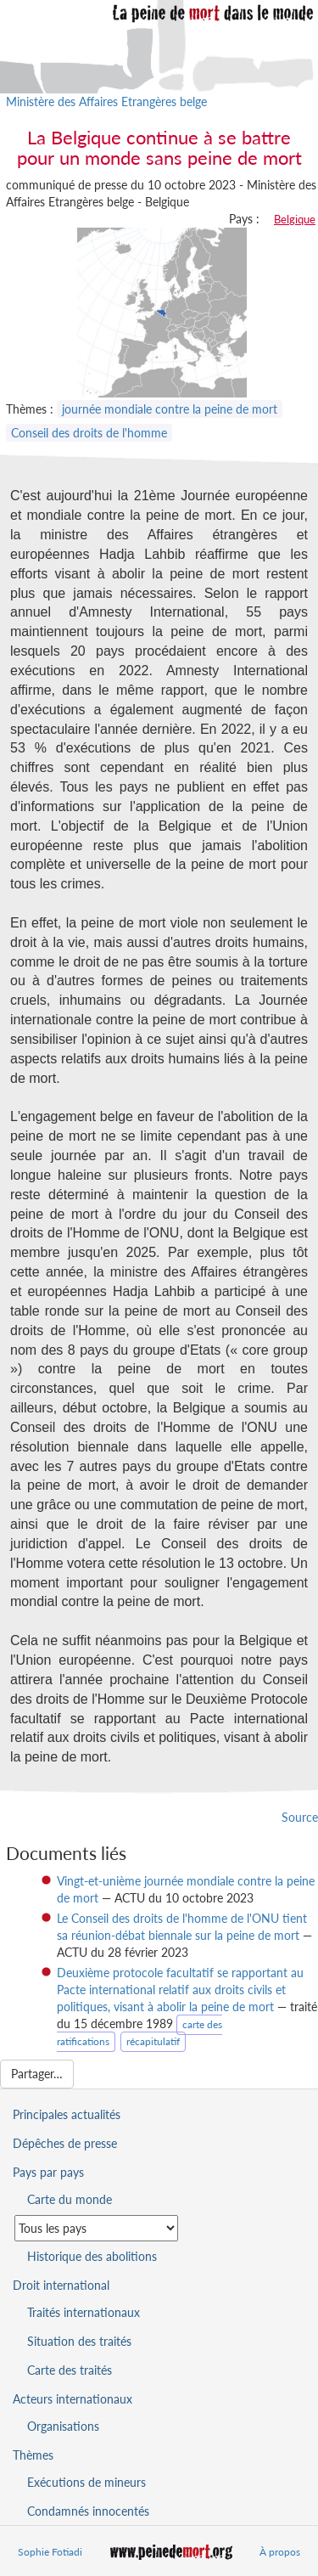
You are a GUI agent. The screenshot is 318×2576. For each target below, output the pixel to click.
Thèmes (33, 2455)
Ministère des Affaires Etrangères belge (106, 101)
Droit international (61, 2285)
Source (300, 1817)
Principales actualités (66, 2114)
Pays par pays (48, 2172)
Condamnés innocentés (88, 2511)
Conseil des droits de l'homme (89, 433)
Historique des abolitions (92, 2256)
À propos (279, 2551)
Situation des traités (79, 2341)
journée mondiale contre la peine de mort (169, 409)
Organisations (63, 2426)
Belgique (294, 219)
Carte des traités (69, 2370)
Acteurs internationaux (72, 2399)
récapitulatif (153, 2041)
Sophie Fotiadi (50, 2551)
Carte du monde (69, 2199)
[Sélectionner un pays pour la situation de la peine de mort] (96, 2228)
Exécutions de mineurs (86, 2482)
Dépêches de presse (65, 2143)
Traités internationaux (83, 2312)
